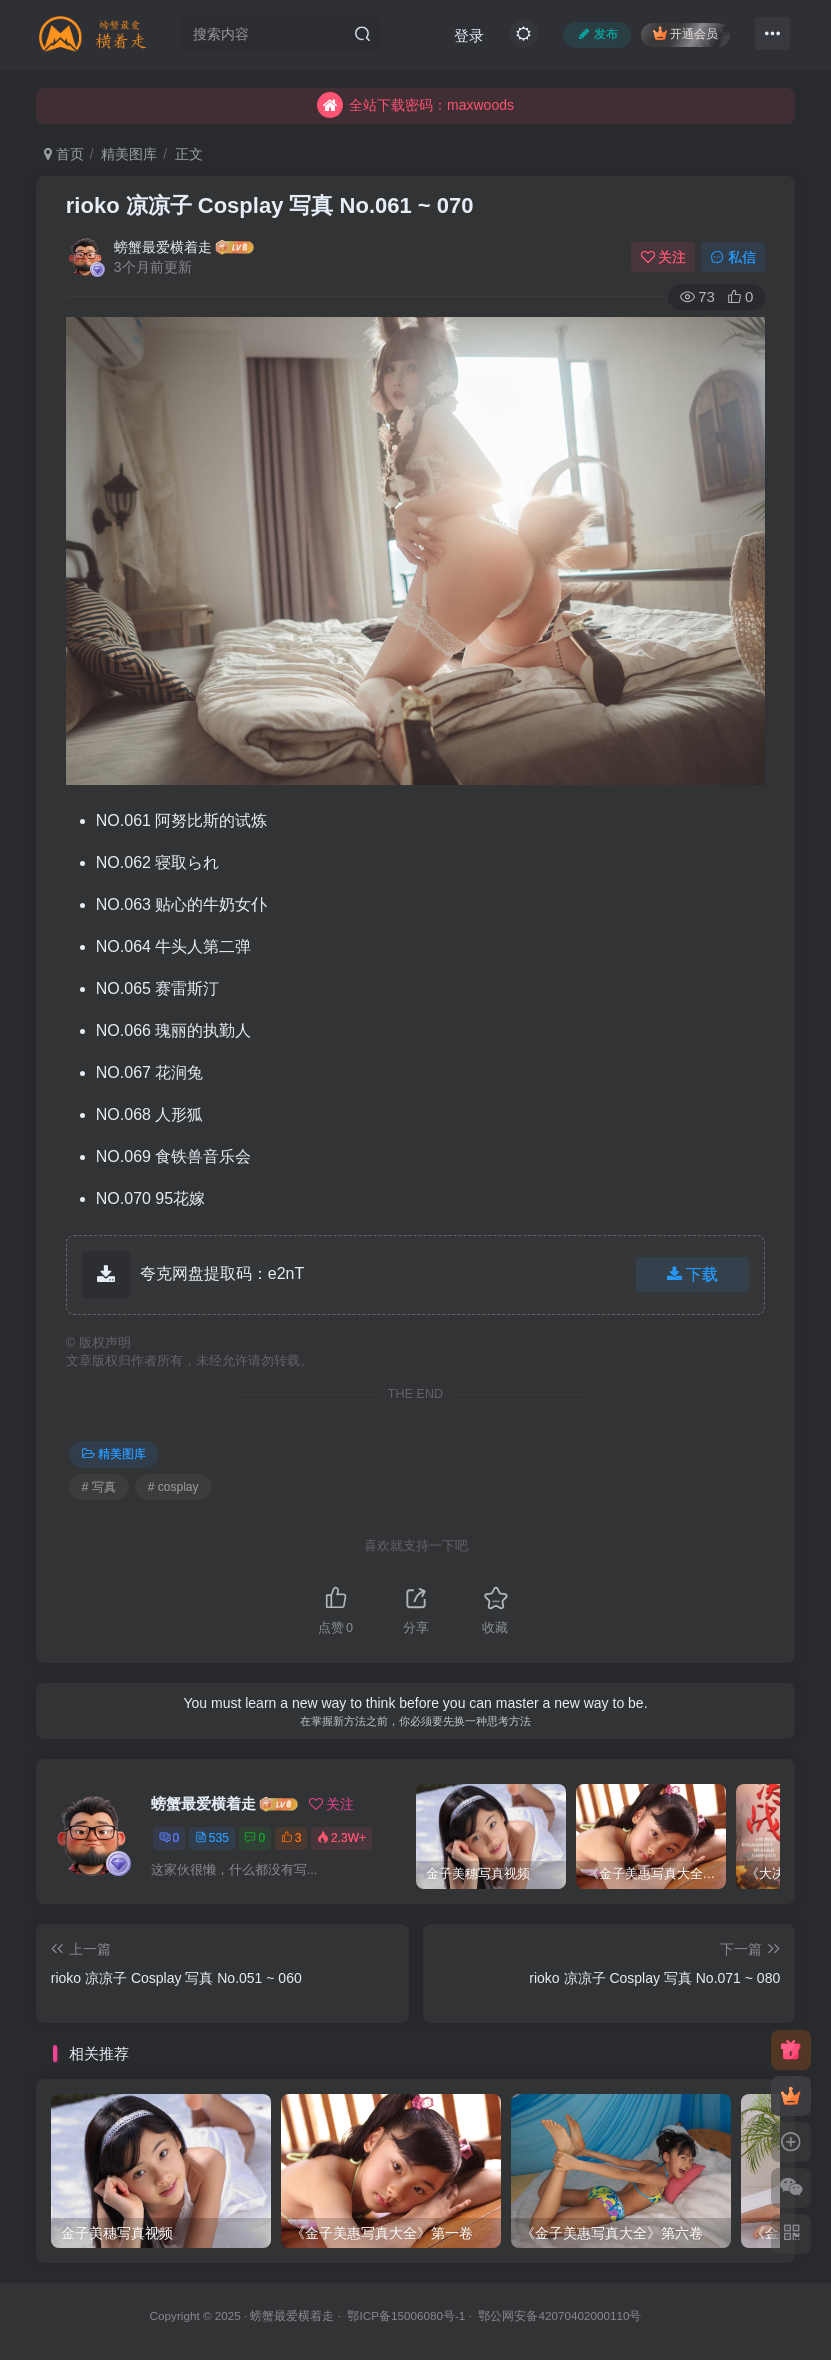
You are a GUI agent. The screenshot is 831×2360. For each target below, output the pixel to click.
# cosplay (173, 1487)
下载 (692, 1274)
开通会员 (685, 33)
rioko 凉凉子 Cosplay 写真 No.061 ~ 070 (270, 205)
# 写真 (99, 1487)
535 (212, 1838)
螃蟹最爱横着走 (163, 247)
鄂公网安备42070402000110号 (559, 2315)
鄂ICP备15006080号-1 (406, 2315)
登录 (469, 35)
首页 (64, 154)
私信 (733, 257)
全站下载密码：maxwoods (415, 121)
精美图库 (129, 154)
